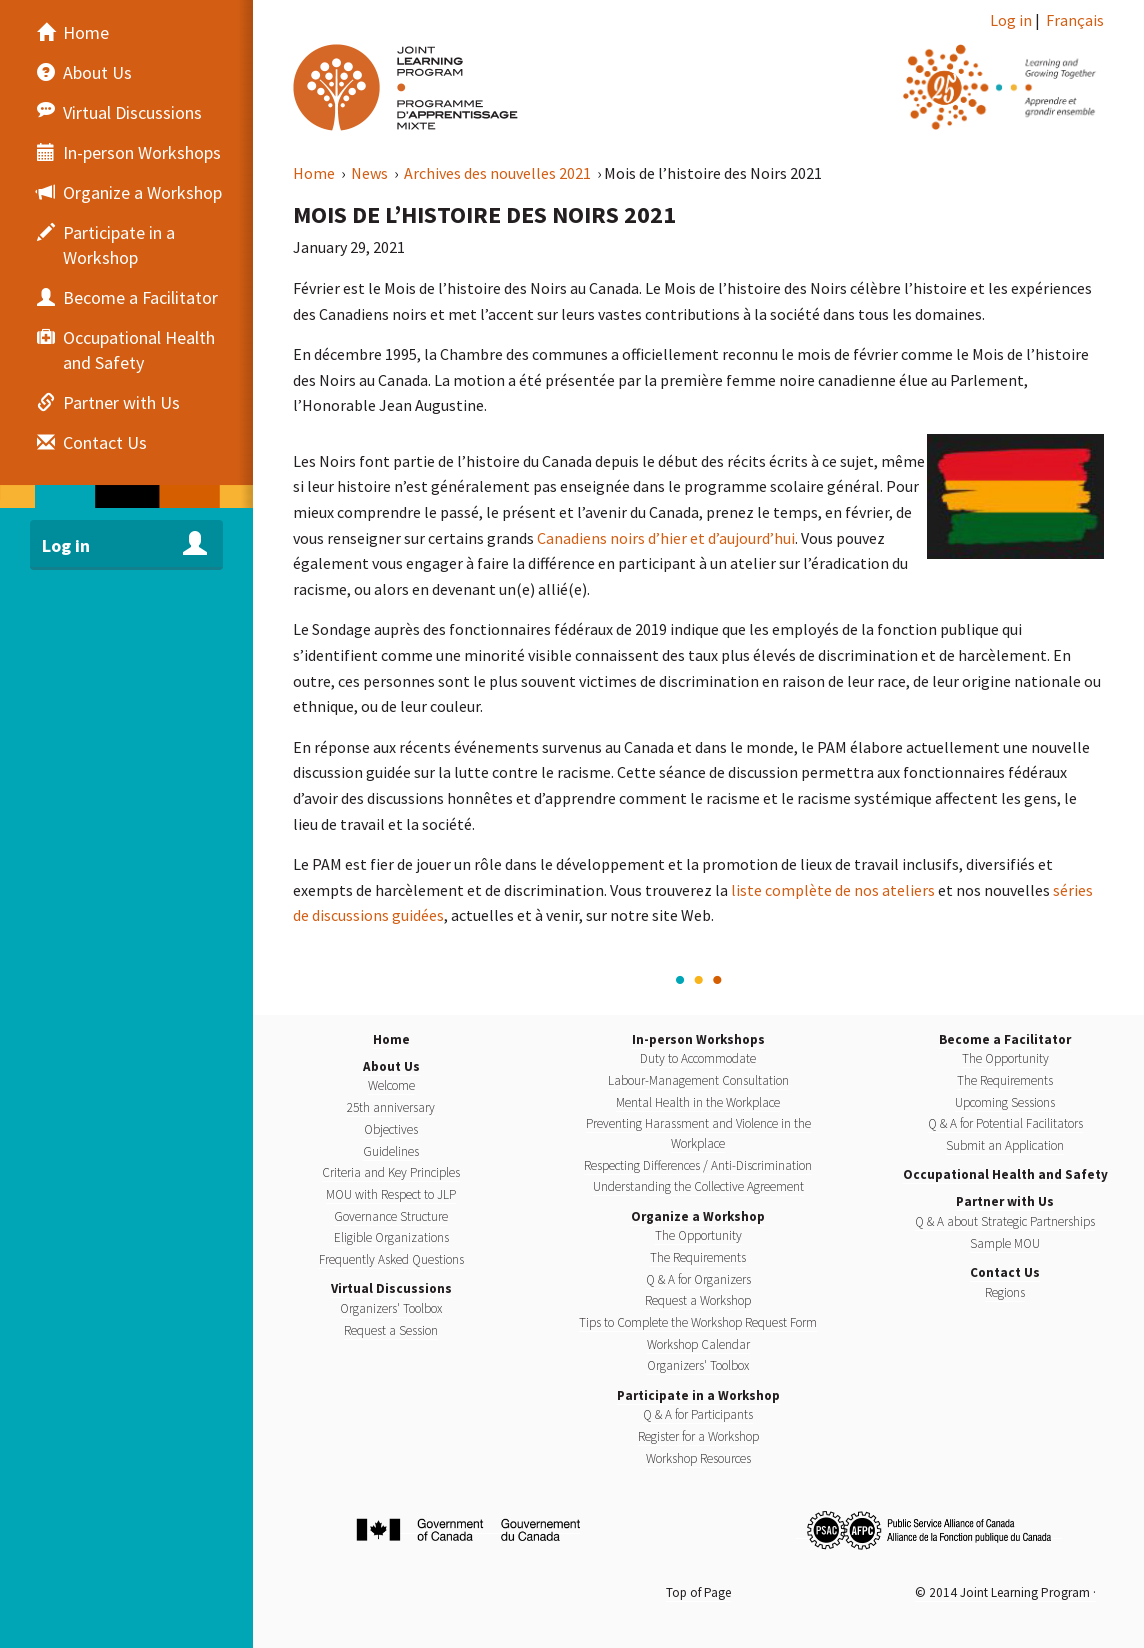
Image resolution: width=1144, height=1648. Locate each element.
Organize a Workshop (698, 1216)
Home (315, 173)
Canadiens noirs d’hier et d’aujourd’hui (666, 538)
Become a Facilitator (1005, 1039)
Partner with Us (1005, 1201)
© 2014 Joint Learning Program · (1005, 1592)
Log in (1011, 20)
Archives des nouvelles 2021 (499, 173)
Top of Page (698, 1592)
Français (1075, 20)
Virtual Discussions (391, 1288)
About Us (391, 1066)
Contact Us (1005, 1272)
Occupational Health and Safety (1005, 1174)
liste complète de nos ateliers (833, 890)
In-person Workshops (698, 1039)
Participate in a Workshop (698, 1395)
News (371, 173)
